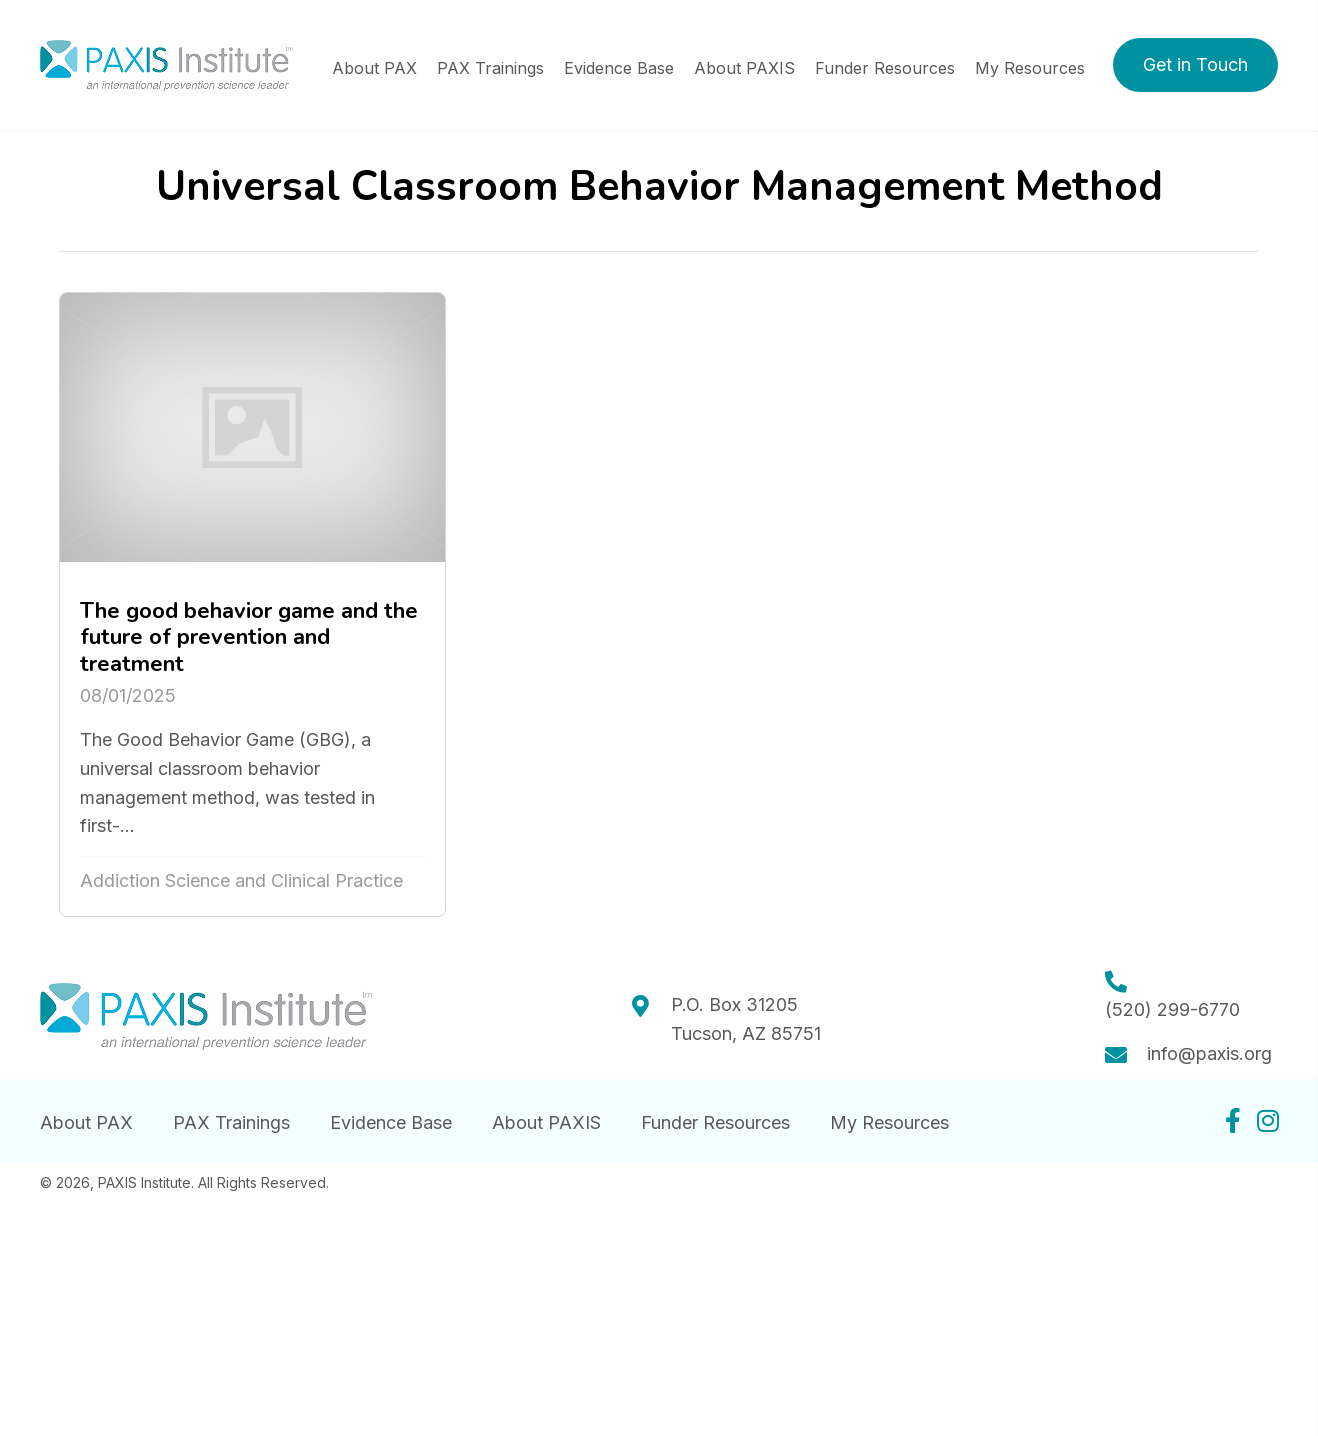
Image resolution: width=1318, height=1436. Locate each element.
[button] (1195, 65)
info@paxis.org (1209, 1053)
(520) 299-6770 (1172, 1009)
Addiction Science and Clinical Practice (241, 880)
